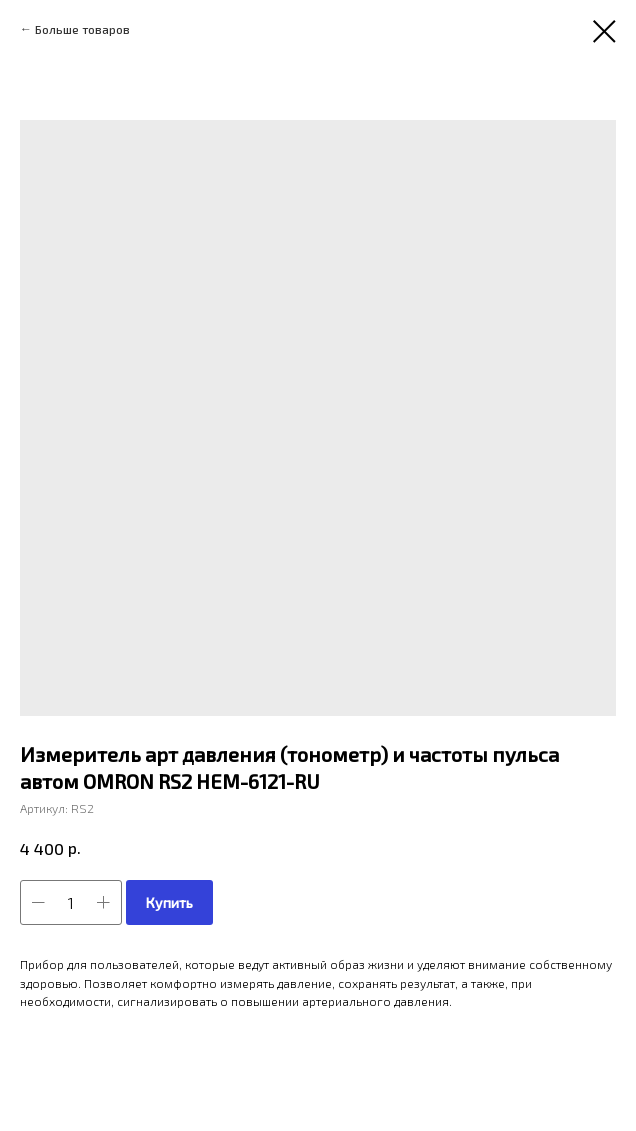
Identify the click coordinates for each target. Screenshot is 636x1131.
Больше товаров (82, 29)
